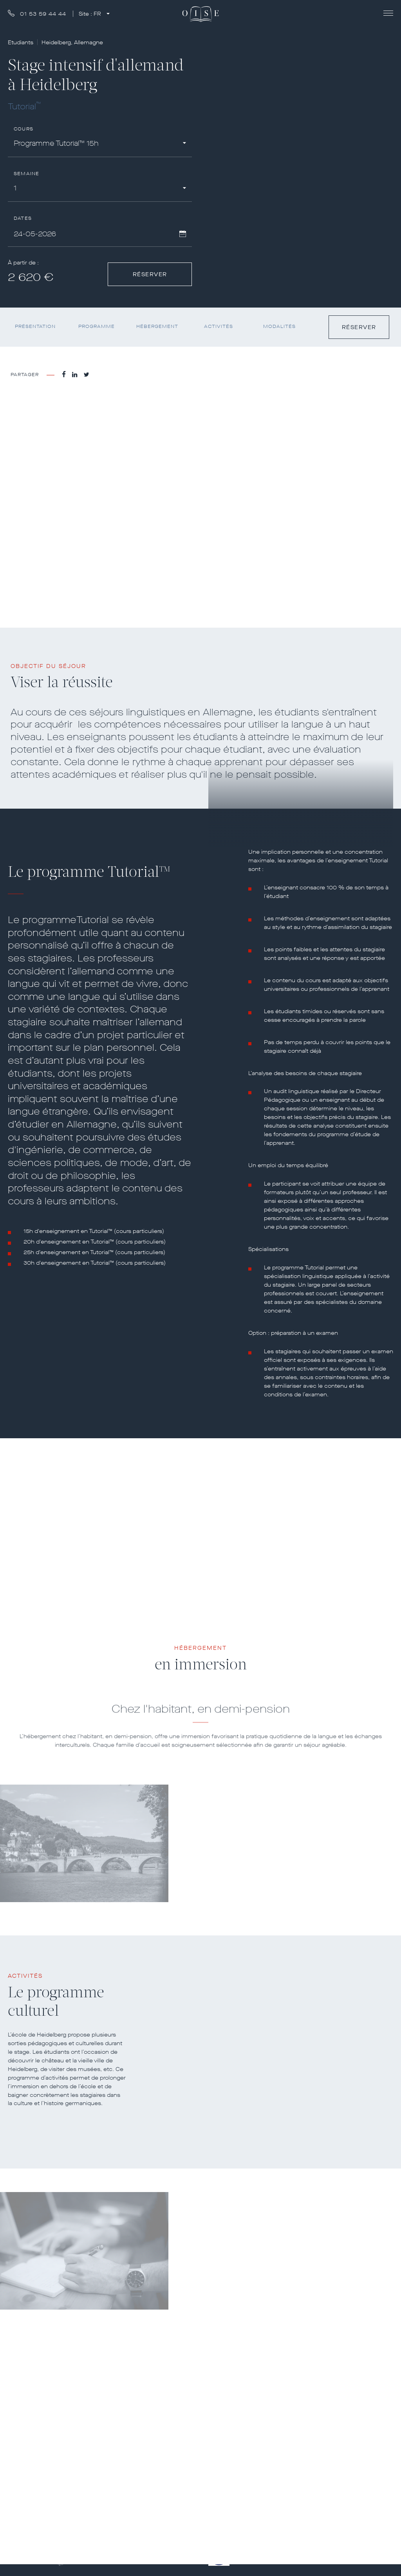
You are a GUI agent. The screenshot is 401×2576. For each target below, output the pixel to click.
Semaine (26, 174)
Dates (23, 218)
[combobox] (100, 144)
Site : (91, 14)
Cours (23, 129)
